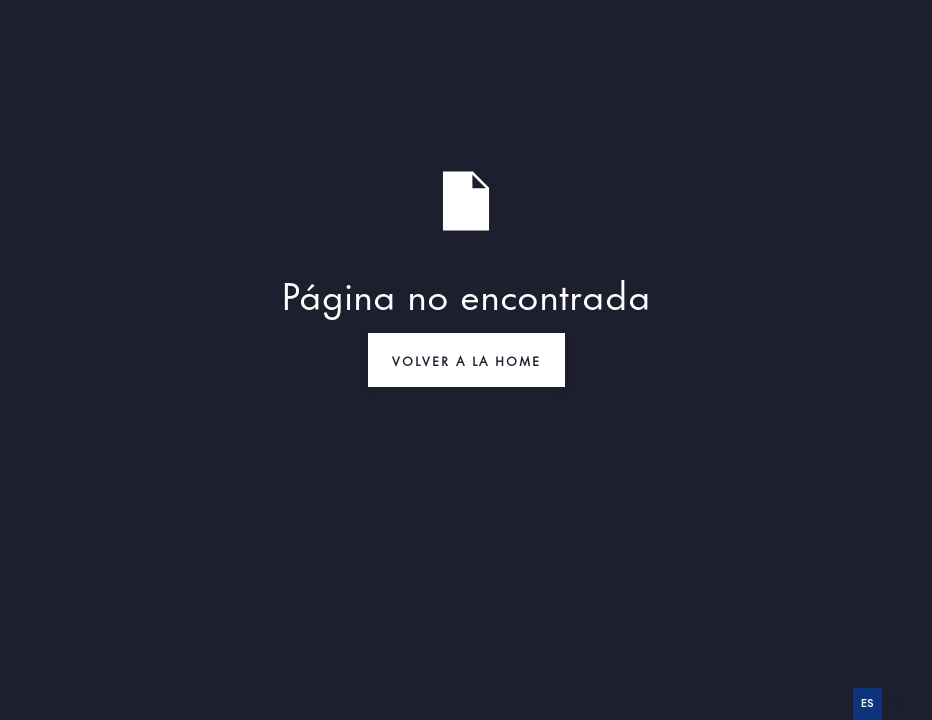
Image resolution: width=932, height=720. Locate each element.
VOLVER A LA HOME (466, 360)
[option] (897, 704)
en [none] (897, 703)
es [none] (867, 703)
